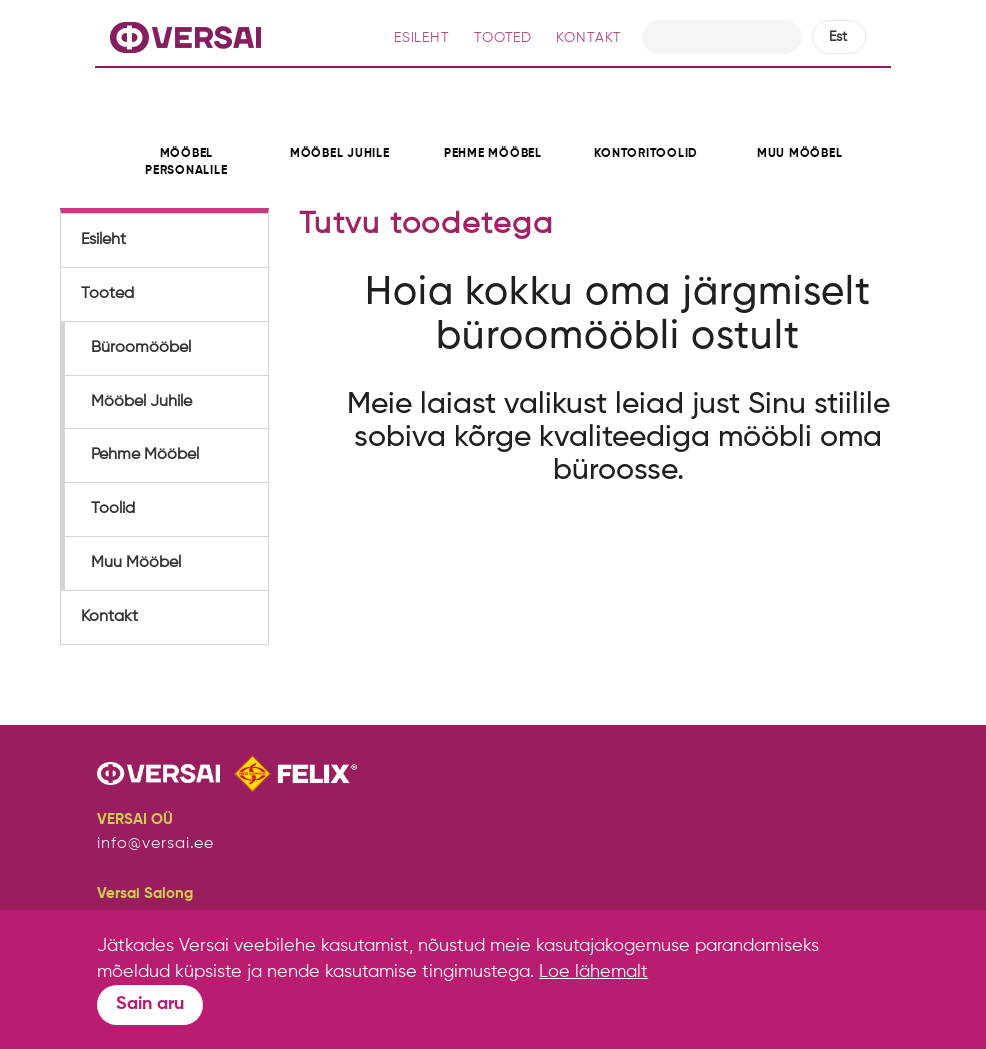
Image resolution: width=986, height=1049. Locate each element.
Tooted (107, 294)
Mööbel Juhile (141, 402)
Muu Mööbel (136, 563)
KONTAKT (589, 38)
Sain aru (150, 1004)
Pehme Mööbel (145, 455)
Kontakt (109, 617)
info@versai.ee (155, 844)
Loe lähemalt (593, 972)
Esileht (103, 240)
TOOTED (503, 38)
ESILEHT (422, 38)
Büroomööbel (141, 348)
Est (838, 37)
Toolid (113, 509)
